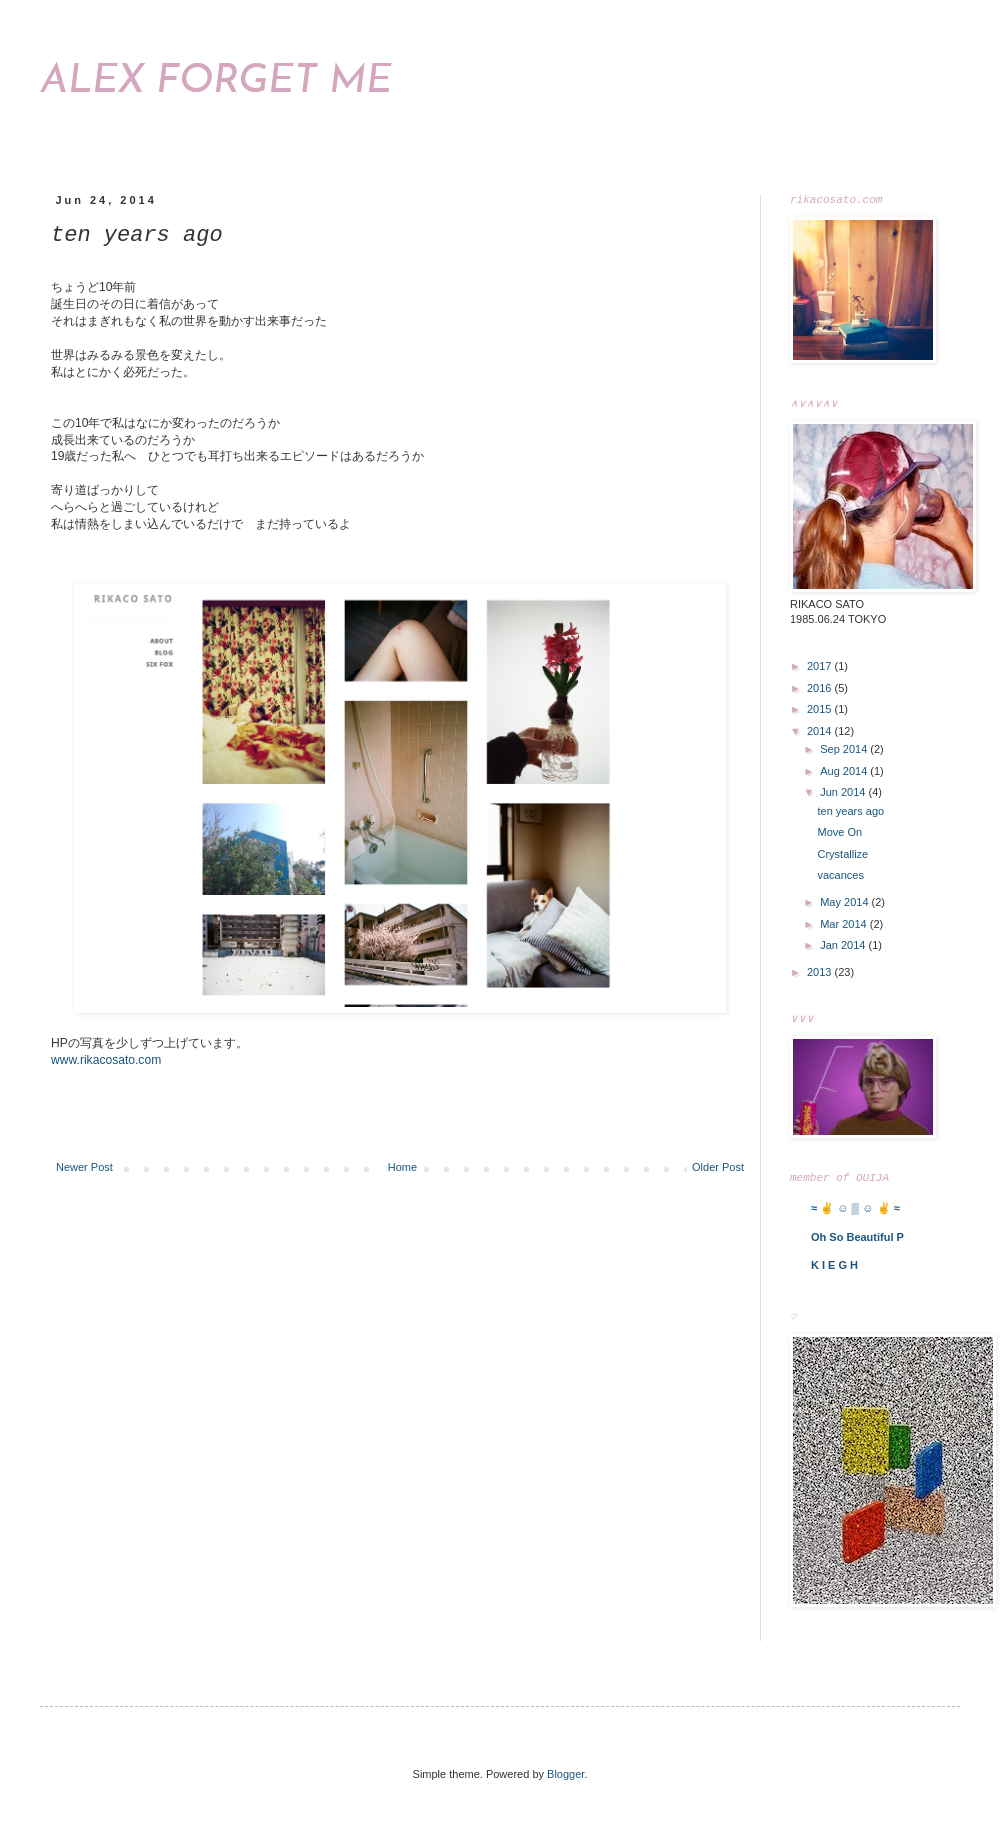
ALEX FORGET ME (216, 82)
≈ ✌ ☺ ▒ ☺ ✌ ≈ (855, 1212)
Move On (839, 834)
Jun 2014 (844, 794)
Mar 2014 (845, 926)
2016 (821, 690)
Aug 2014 (845, 773)
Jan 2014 (844, 947)
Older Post (718, 1167)
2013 (821, 974)
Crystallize (842, 856)
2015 (821, 711)
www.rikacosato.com (106, 1060)
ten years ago (850, 813)
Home (402, 1167)
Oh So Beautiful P (857, 1241)
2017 (821, 668)
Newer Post (84, 1167)
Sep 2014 (845, 751)
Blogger (565, 1778)
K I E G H (834, 1269)
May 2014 (845, 904)
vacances (840, 877)
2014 (821, 733)
